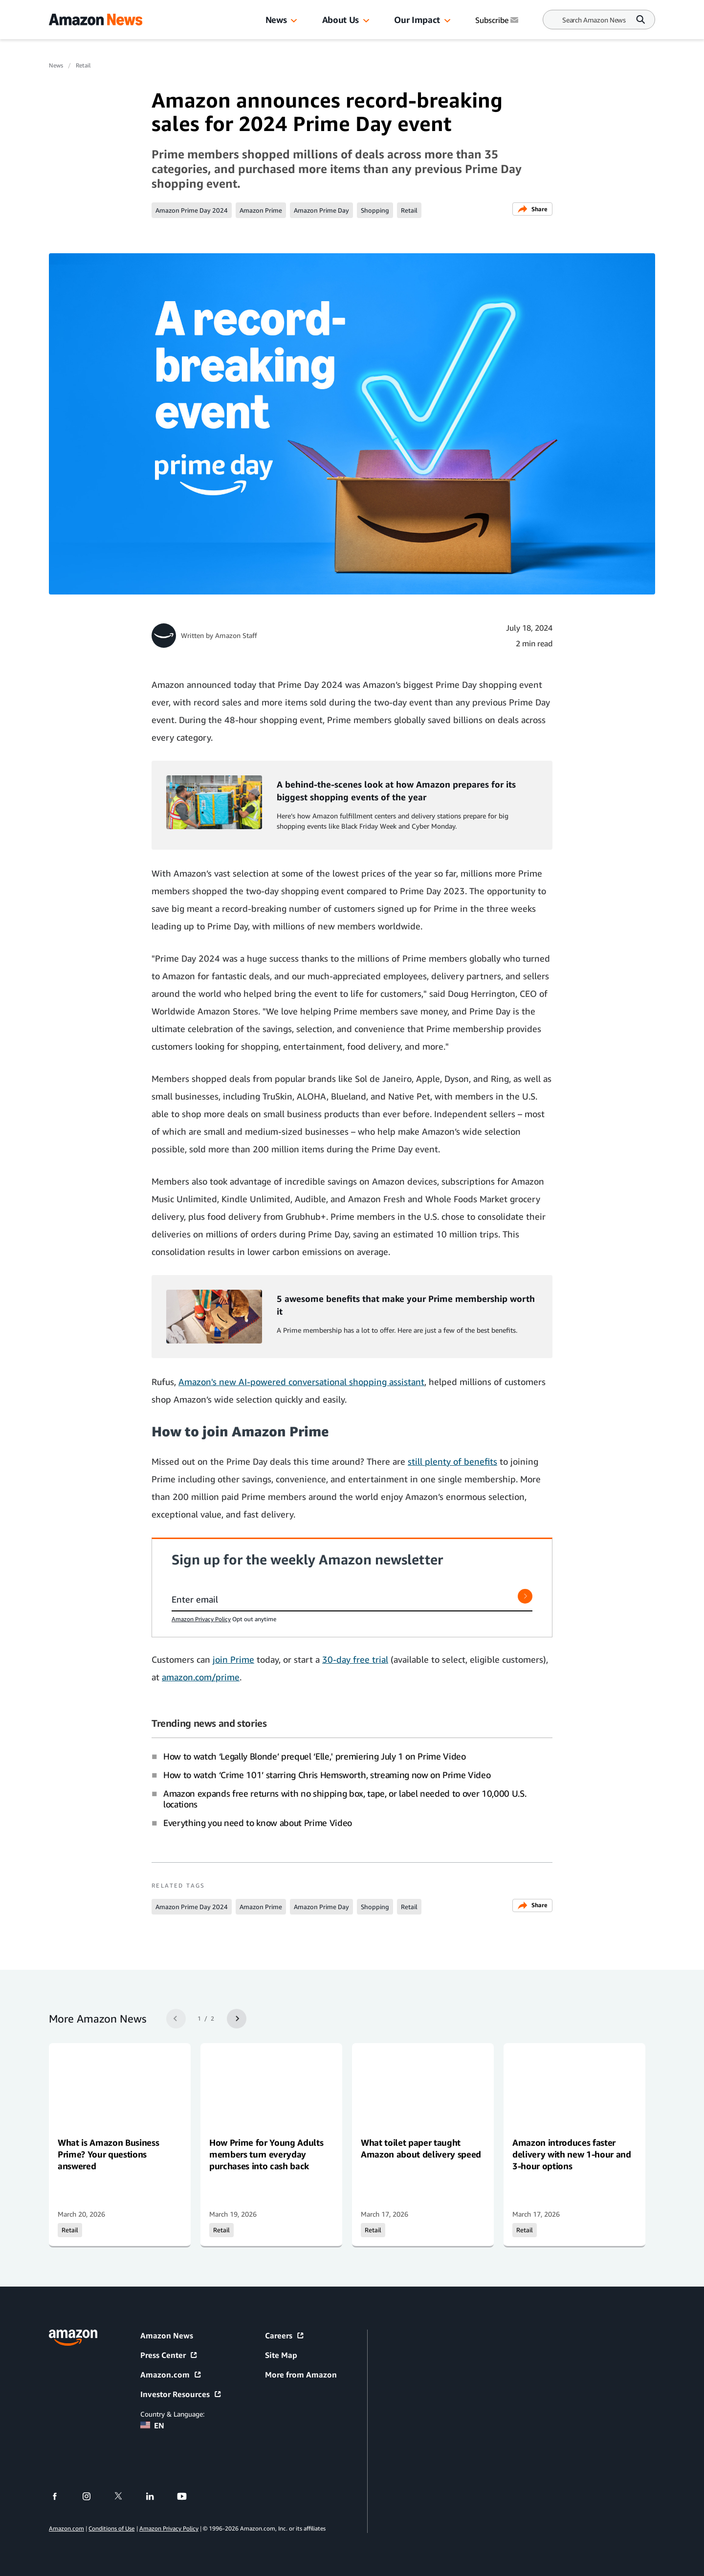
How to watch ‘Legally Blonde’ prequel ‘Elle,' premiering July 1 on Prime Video (314, 1756)
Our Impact (417, 19)
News (276, 19)
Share (532, 209)
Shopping (375, 210)
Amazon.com (171, 2374)
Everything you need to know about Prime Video (257, 1822)
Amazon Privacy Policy (201, 1619)
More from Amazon (301, 2374)
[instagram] (93, 2496)
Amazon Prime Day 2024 (191, 210)
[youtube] (188, 2496)
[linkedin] (156, 2496)
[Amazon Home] (95, 19)
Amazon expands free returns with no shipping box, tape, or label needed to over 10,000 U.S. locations (344, 1798)
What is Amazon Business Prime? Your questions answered (108, 2154)
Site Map (281, 2355)
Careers (285, 2335)
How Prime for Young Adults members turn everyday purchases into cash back (266, 2154)
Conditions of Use (111, 2528)
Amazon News (166, 2335)
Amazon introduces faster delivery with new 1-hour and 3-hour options (571, 2154)
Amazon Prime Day (321, 210)
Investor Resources (181, 2394)
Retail (83, 65)
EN (152, 2425)
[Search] (594, 20)
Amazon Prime (261, 210)
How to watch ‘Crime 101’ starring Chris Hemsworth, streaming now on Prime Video (326, 1774)
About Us (340, 19)
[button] (294, 21)
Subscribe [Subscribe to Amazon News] (497, 20)
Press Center (169, 2355)
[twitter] (124, 2496)
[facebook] (61, 2496)
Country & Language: (172, 2414)
